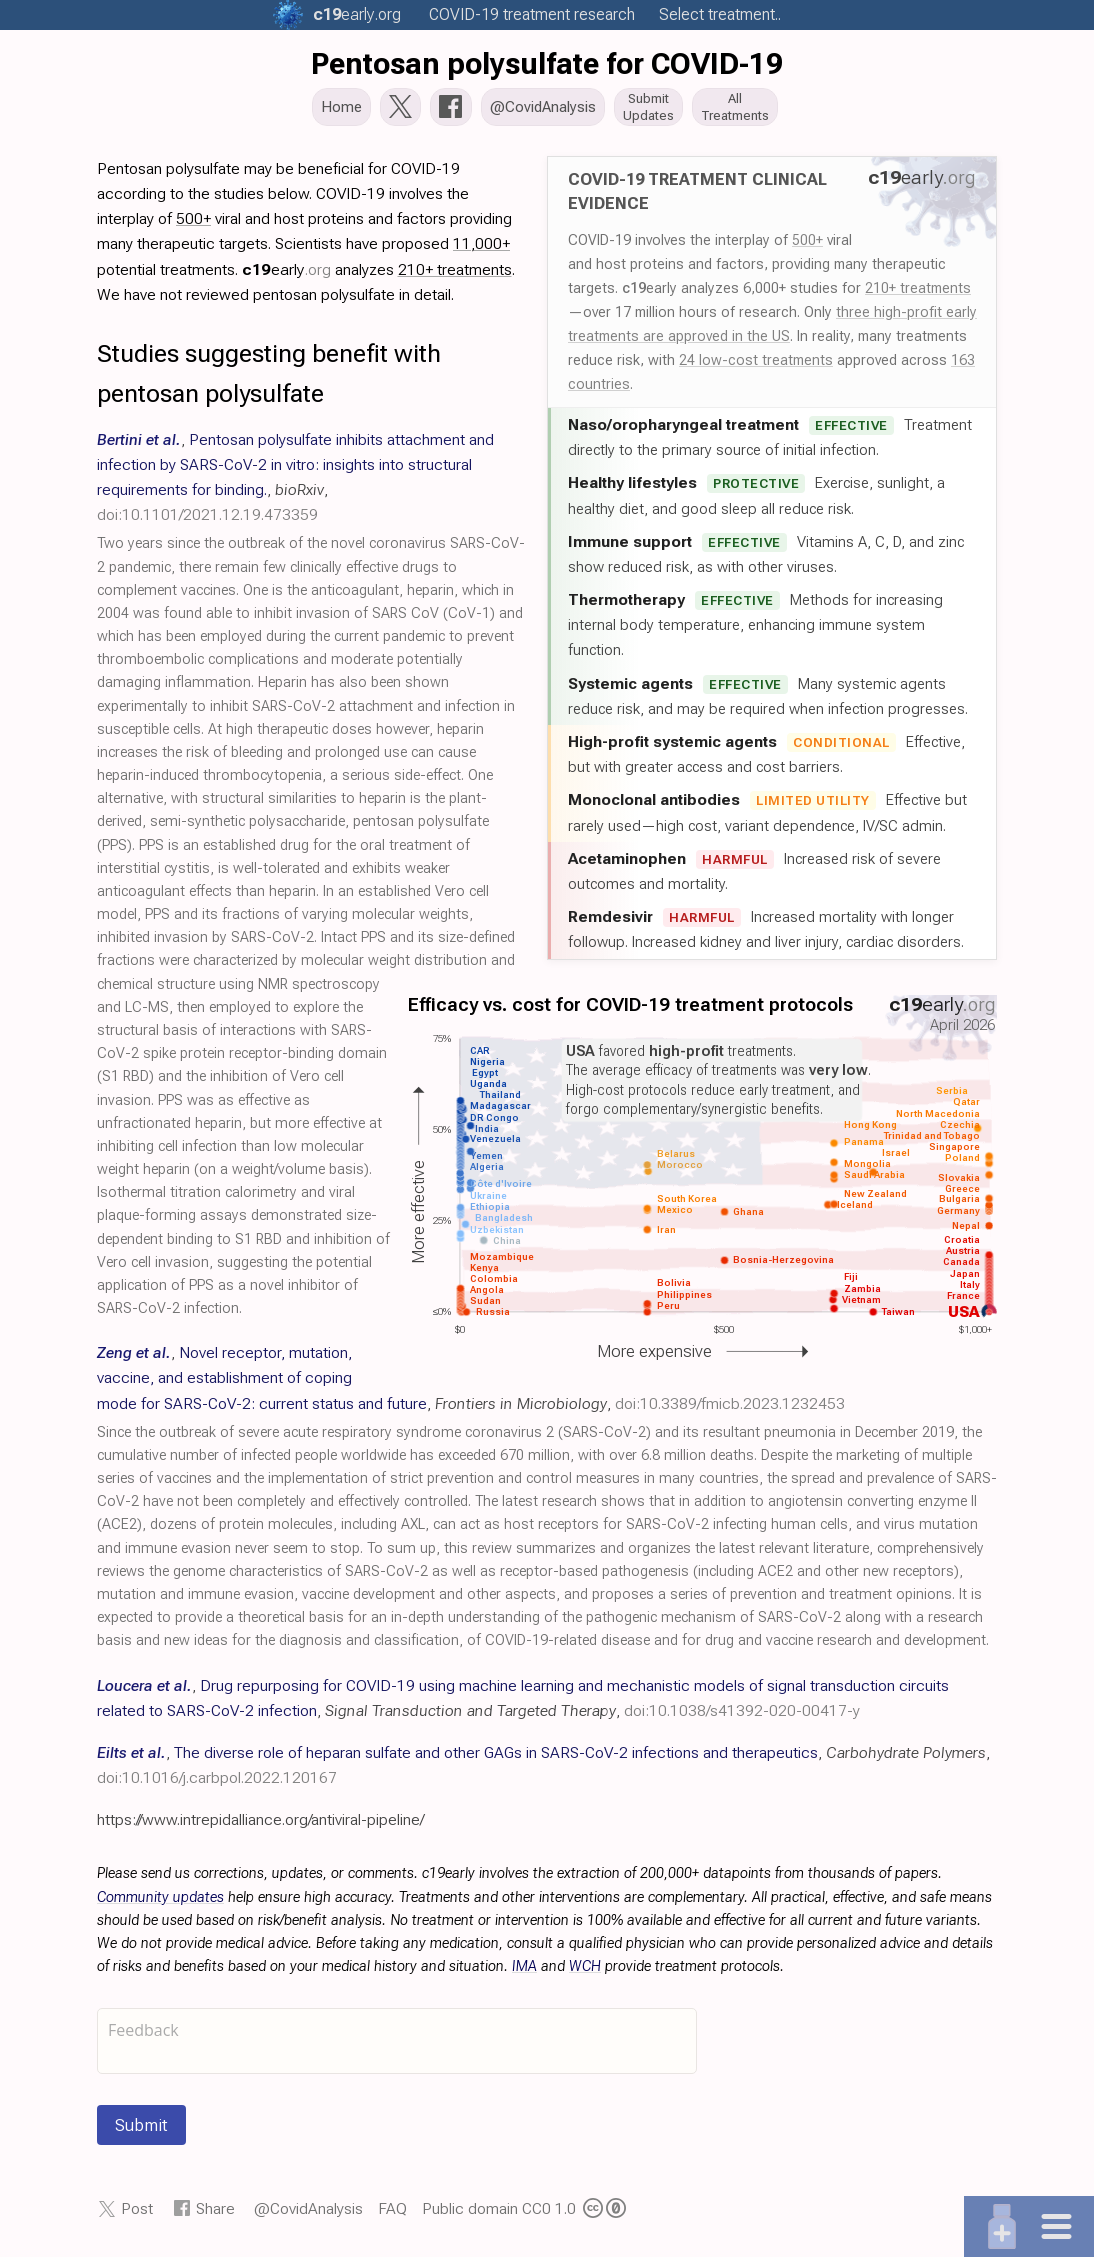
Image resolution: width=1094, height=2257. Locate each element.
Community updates (160, 1903)
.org (357, 14)
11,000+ (481, 249)
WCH (585, 1972)
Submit (141, 2131)
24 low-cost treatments (756, 366)
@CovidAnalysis (308, 2214)
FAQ (392, 2214)
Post (137, 2214)
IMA (524, 1972)
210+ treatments (918, 294)
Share (215, 2214)
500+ (807, 246)
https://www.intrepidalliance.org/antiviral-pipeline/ (260, 1825)
